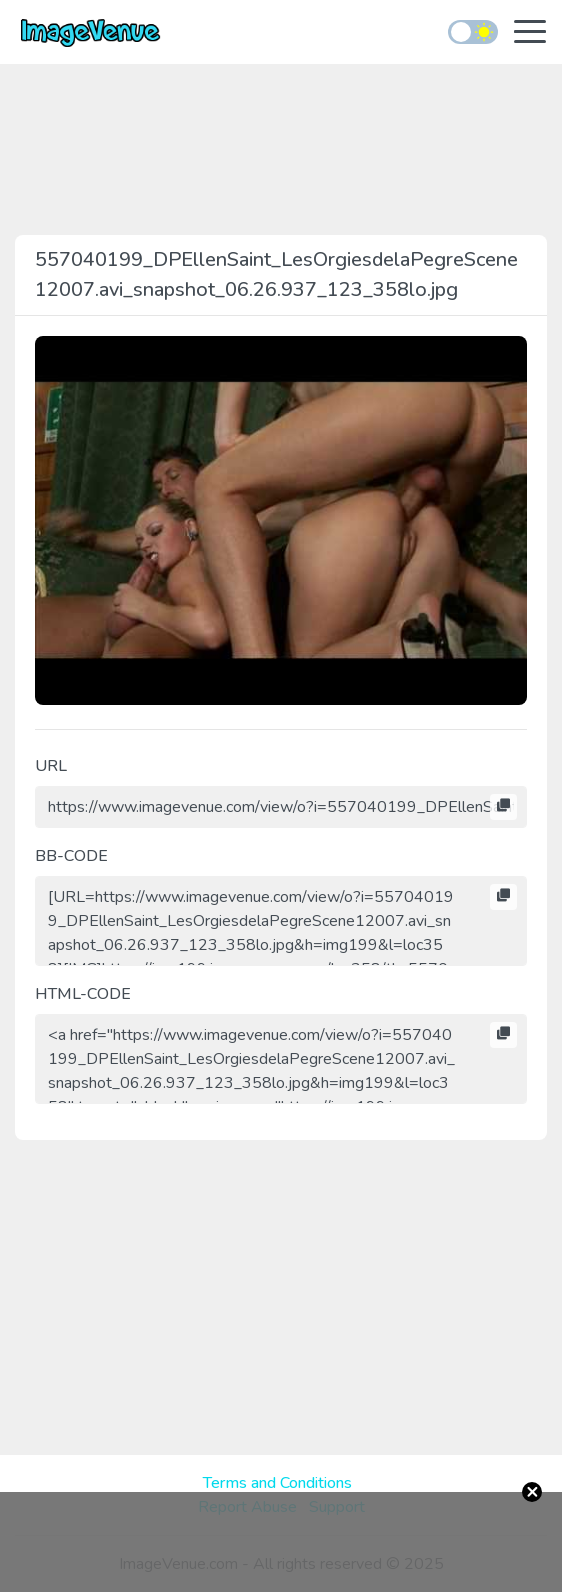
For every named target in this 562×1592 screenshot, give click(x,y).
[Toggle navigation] (530, 33)
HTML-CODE (83, 994)
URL (51, 766)
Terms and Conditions (277, 1483)
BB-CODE (71, 856)
